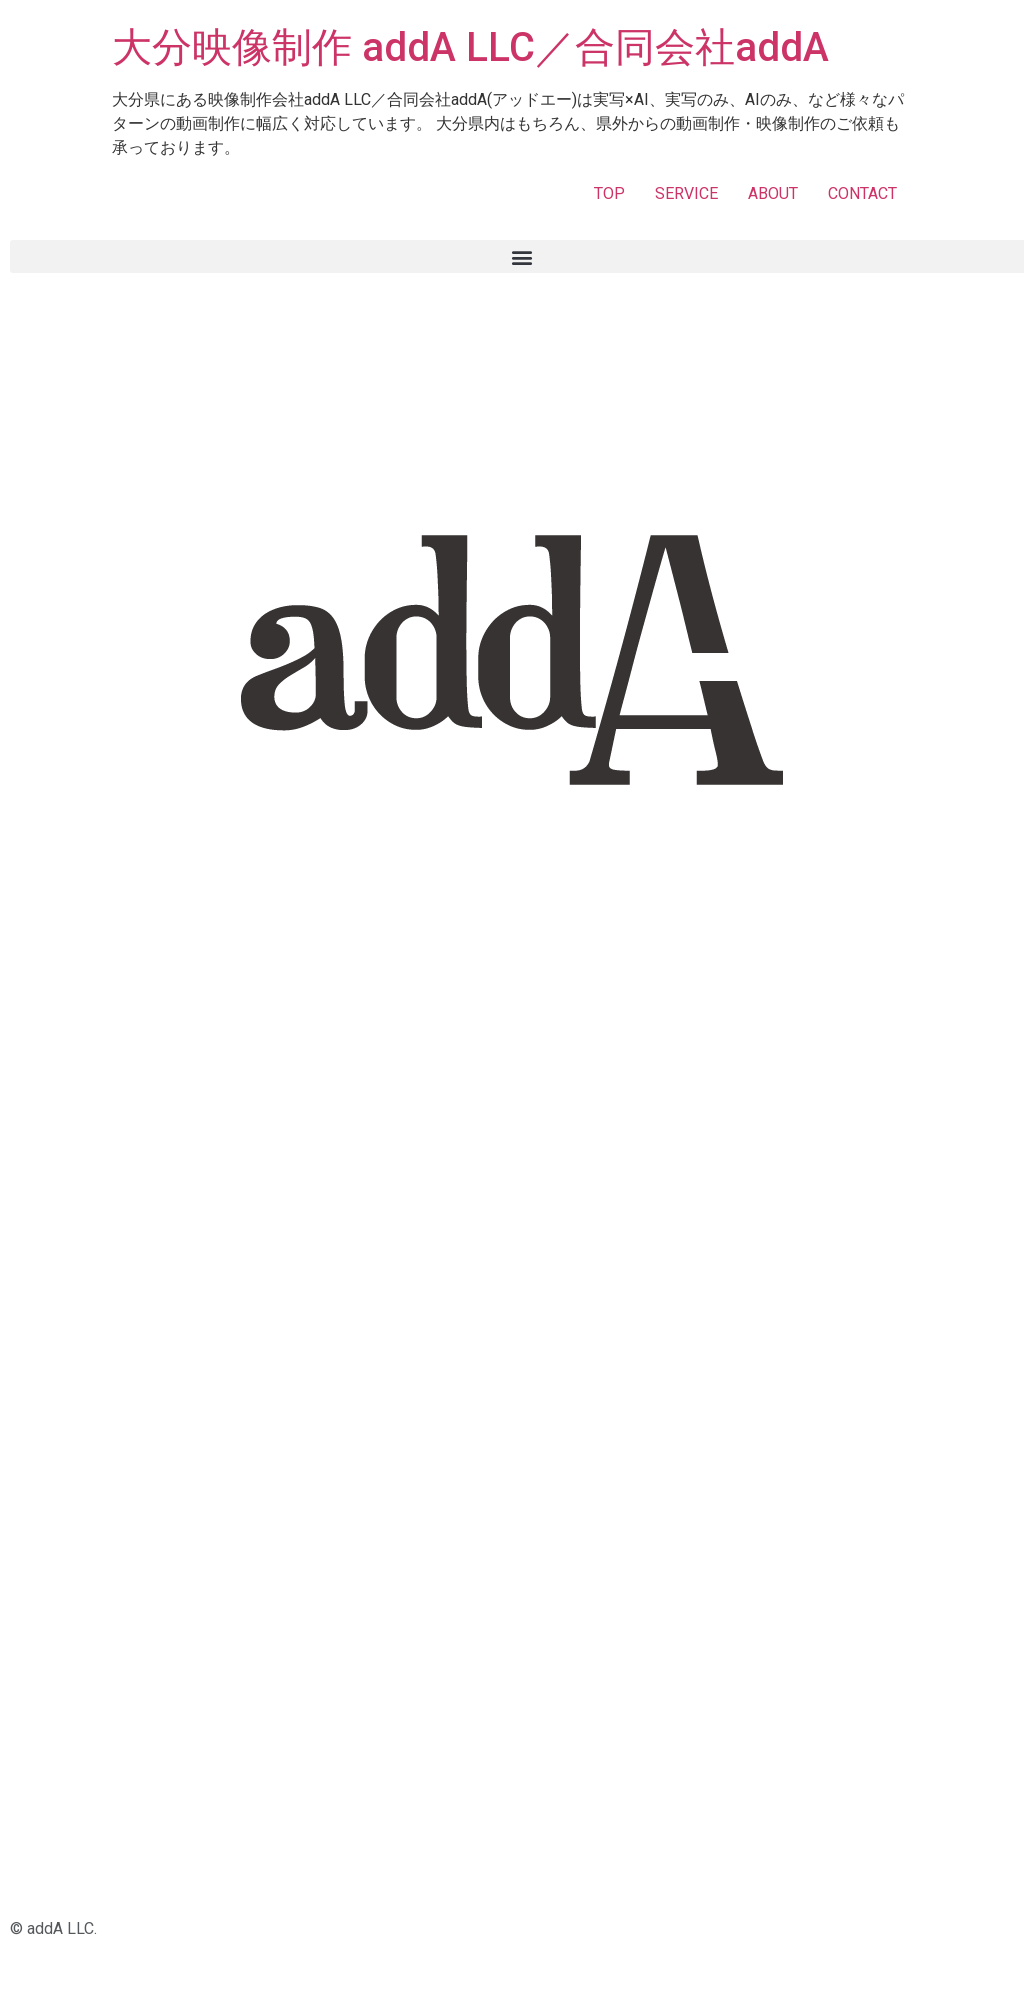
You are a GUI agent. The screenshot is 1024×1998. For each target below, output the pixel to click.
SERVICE (686, 193)
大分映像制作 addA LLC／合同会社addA (470, 47)
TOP (609, 193)
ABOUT (773, 193)
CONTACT (862, 193)
